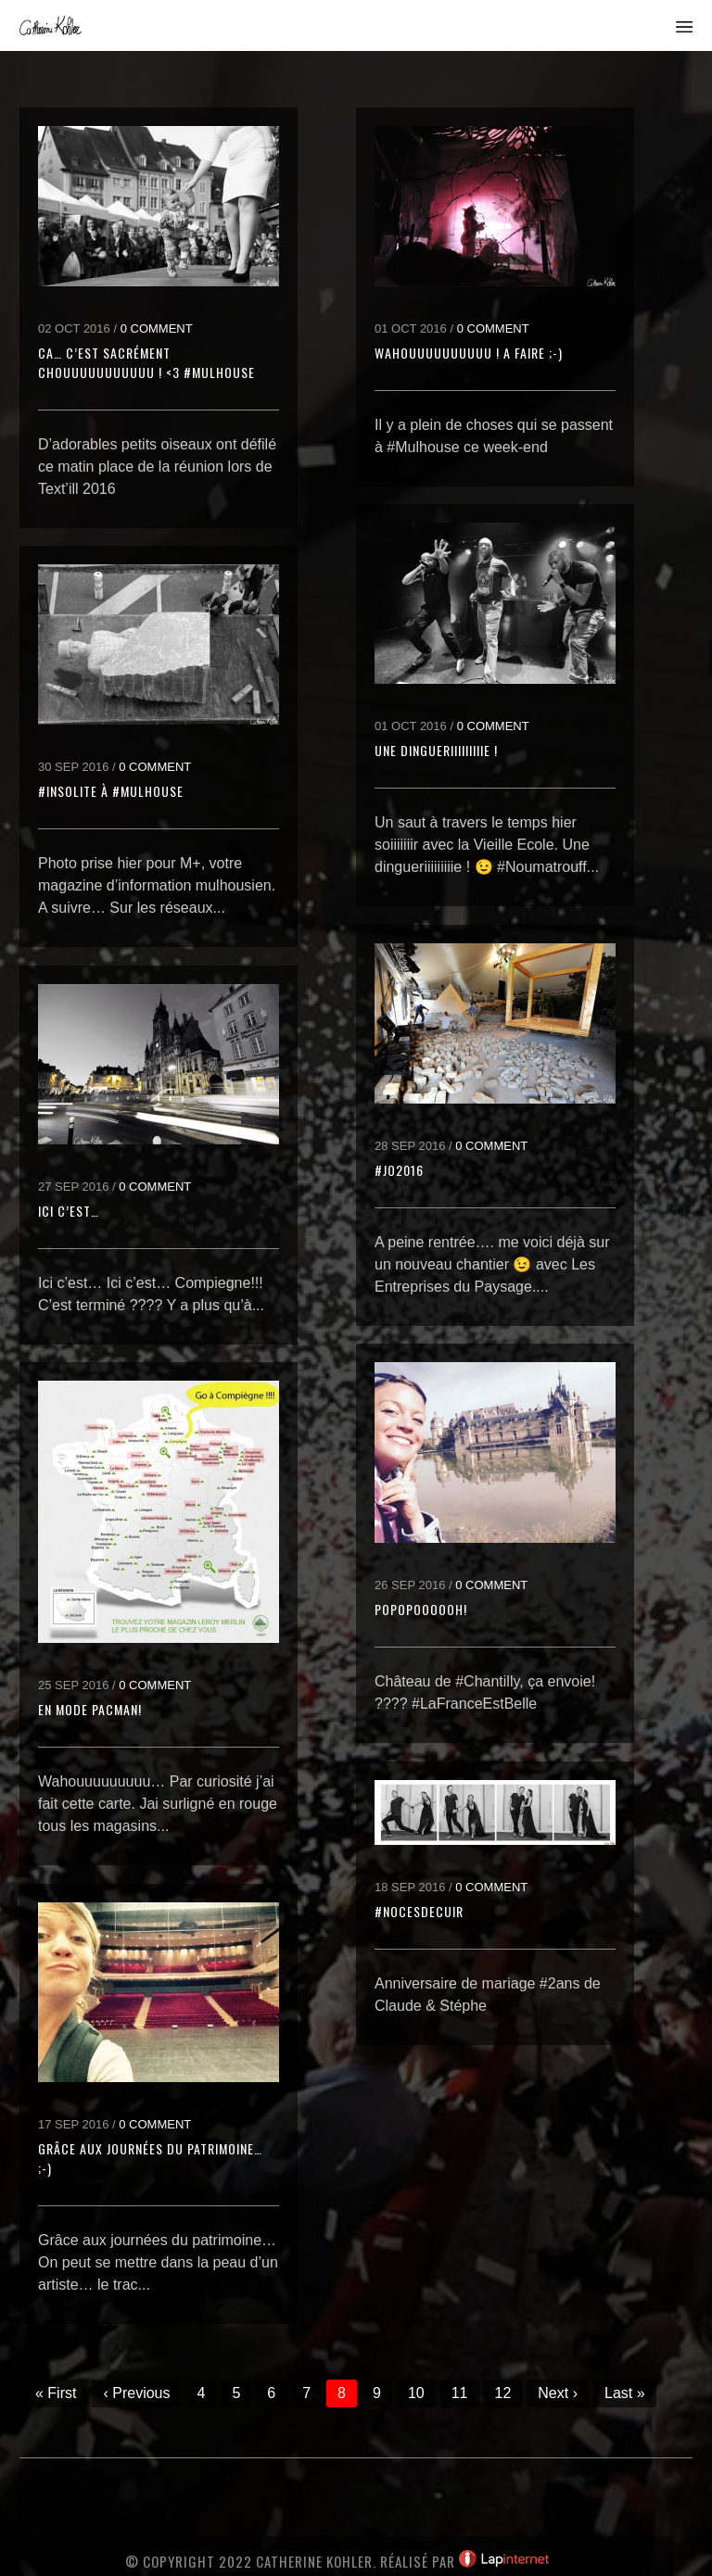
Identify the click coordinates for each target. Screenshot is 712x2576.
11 (459, 2393)
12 (503, 2393)
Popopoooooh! (421, 1609)
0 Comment (157, 328)
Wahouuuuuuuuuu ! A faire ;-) (469, 352)
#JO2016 (399, 1170)
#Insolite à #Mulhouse (111, 791)
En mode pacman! (90, 1709)
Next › (558, 2393)
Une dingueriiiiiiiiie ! (436, 750)
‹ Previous (136, 2393)
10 (416, 2393)
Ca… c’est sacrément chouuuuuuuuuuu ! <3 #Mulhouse (146, 362)
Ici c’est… (68, 1210)
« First (55, 2393)
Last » (624, 2393)
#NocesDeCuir (419, 1911)
